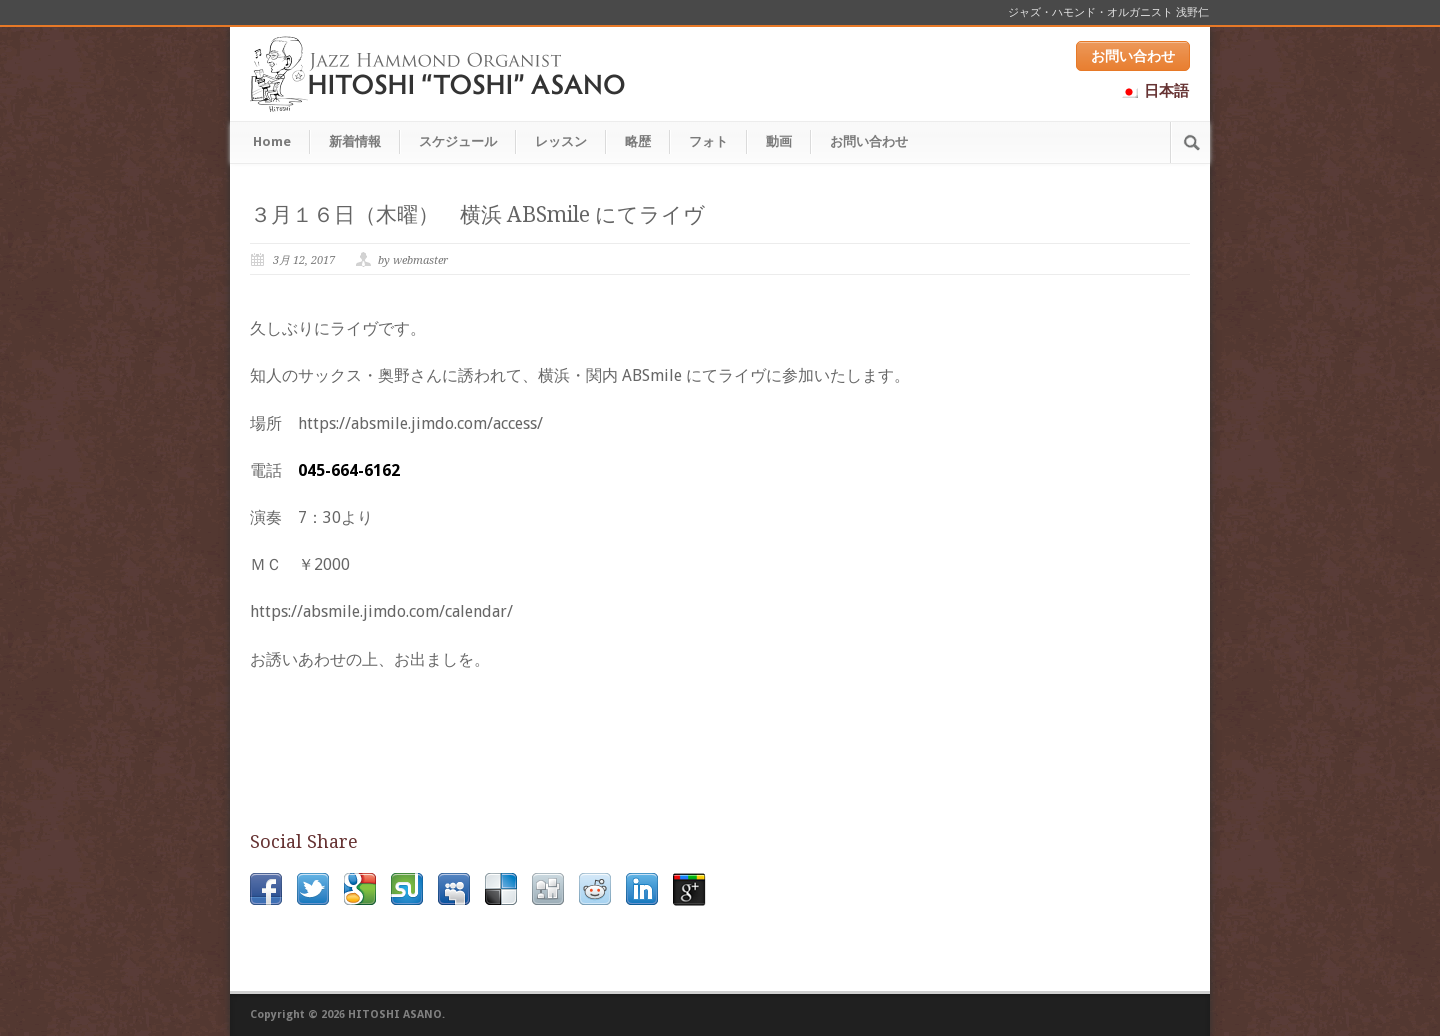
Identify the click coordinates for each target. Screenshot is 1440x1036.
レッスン (561, 141)
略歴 (638, 141)
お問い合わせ (1133, 56)
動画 (779, 141)
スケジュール (458, 141)
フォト (708, 141)
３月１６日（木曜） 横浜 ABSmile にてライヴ (477, 214)
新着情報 (355, 141)
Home (272, 141)
